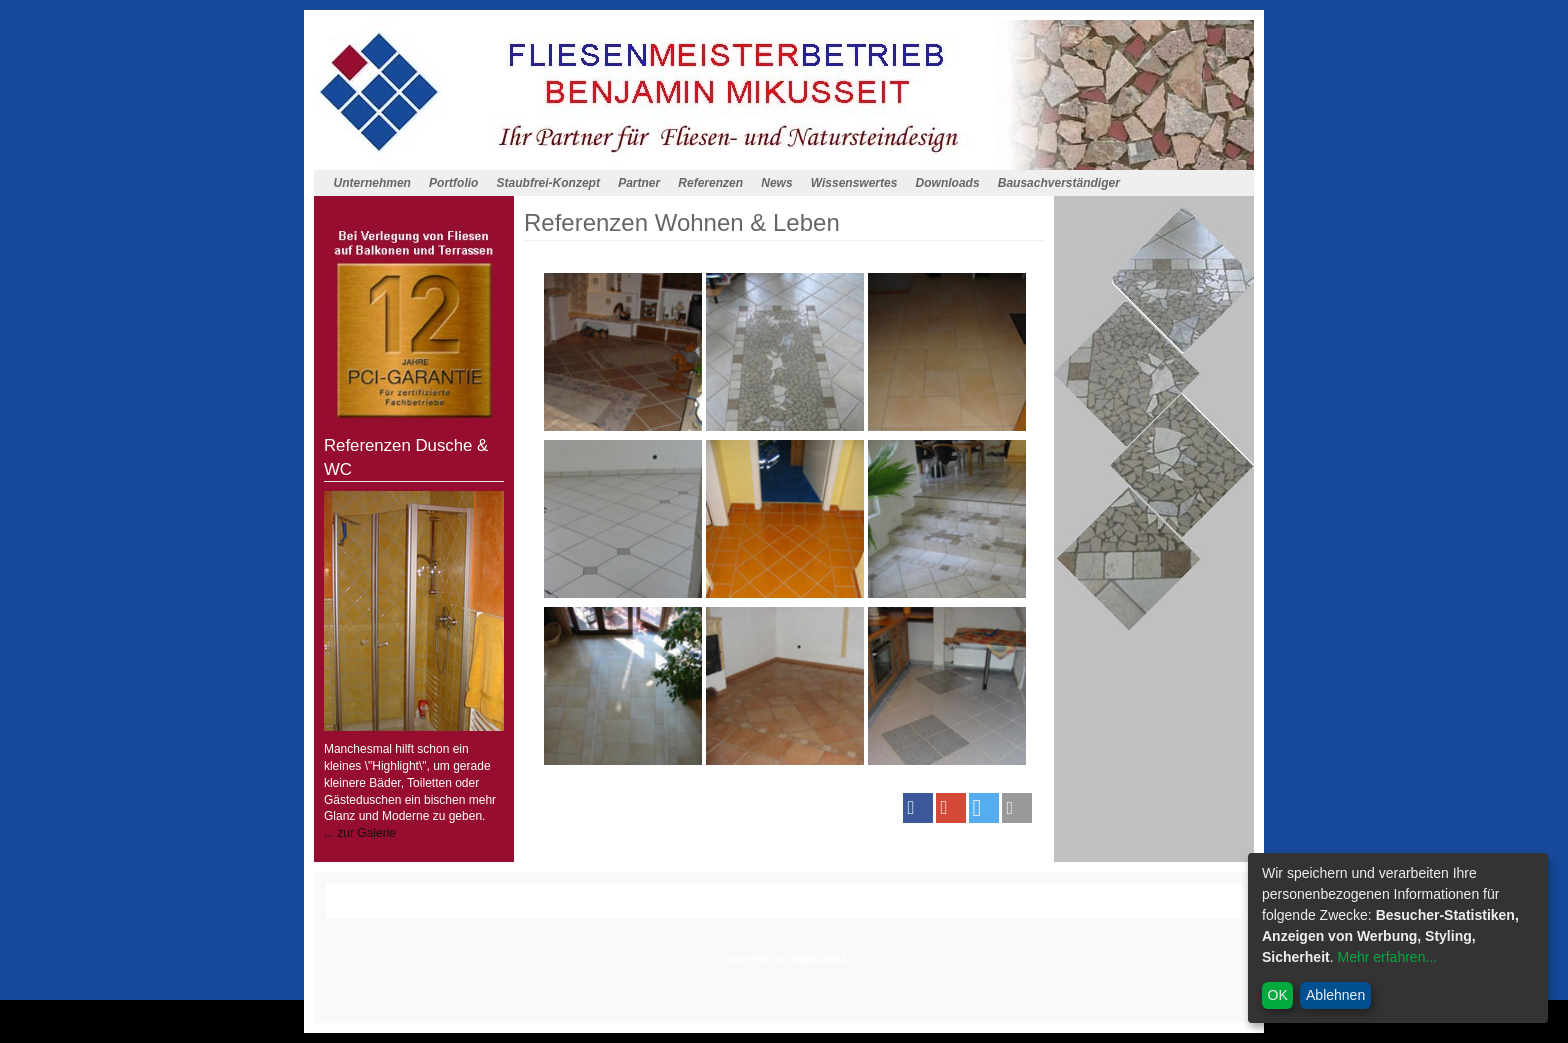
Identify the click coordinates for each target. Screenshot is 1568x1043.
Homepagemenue (489, 892)
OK (1278, 995)
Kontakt (590, 909)
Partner (639, 183)
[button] (918, 808)
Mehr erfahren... (1387, 957)
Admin (981, 909)
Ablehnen (1335, 995)
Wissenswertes (854, 183)
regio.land (816, 959)
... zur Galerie (360, 833)
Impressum (709, 909)
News (776, 183)
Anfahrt (645, 909)
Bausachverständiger (1059, 183)
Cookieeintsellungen (892, 909)
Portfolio (453, 183)
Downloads (948, 183)
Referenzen (710, 183)
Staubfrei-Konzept (548, 183)
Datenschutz (787, 909)
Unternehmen (372, 183)
